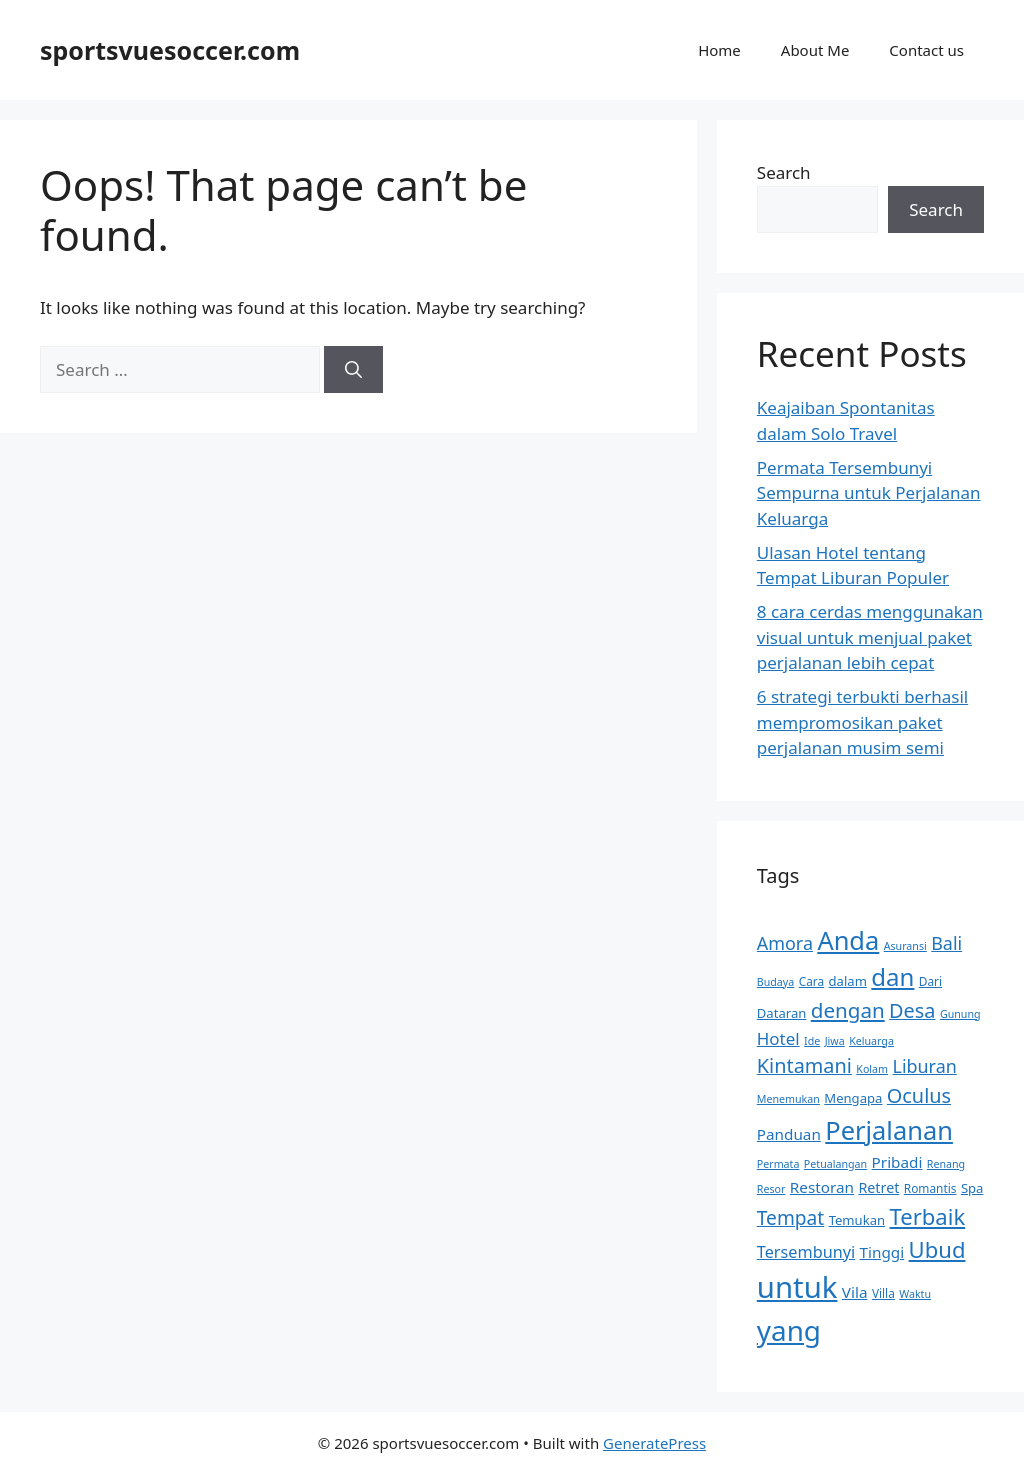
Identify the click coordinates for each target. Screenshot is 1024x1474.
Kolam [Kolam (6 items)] (872, 1069)
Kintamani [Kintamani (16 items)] (804, 1065)
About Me (815, 50)
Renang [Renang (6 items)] (946, 1164)
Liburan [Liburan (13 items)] (925, 1066)
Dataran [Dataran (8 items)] (782, 1013)
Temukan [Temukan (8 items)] (857, 1220)
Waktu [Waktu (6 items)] (915, 1294)
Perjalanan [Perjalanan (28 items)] (889, 1130)
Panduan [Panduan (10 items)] (789, 1134)
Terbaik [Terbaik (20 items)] (928, 1216)
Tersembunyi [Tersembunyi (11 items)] (806, 1252)
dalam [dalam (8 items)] (848, 981)
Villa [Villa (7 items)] (883, 1293)
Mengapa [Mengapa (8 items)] (853, 1098)
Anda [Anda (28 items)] (848, 940)
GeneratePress (654, 1443)
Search (784, 172)
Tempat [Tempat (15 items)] (790, 1218)
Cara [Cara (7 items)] (811, 981)
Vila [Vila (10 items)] (855, 1292)
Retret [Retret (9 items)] (878, 1187)
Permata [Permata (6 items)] (778, 1164)
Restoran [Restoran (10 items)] (822, 1187)
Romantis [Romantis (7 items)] (930, 1188)
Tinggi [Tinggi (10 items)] (882, 1252)
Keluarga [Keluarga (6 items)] (871, 1041)
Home (719, 50)
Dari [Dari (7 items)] (930, 981)
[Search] (353, 370)
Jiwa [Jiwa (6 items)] (835, 1041)
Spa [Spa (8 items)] (972, 1188)
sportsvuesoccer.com (170, 50)
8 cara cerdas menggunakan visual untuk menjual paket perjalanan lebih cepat (870, 637)
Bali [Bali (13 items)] (946, 943)
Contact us (926, 50)
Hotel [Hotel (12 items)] (778, 1038)
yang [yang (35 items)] (789, 1330)
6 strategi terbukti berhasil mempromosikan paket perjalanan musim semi (862, 722)
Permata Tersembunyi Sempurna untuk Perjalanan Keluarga (869, 493)
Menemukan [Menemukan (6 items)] (788, 1099)
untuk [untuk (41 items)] (797, 1287)
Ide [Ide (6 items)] (812, 1041)
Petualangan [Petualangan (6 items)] (835, 1164)
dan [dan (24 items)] (892, 976)
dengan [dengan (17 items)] (848, 1010)
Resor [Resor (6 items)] (771, 1189)
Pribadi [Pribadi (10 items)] (897, 1162)
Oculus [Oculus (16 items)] (919, 1095)
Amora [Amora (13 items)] (785, 943)
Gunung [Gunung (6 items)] (960, 1014)
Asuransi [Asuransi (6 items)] (905, 946)
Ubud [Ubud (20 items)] (937, 1249)
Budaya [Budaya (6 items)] (775, 982)
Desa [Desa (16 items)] (912, 1010)
